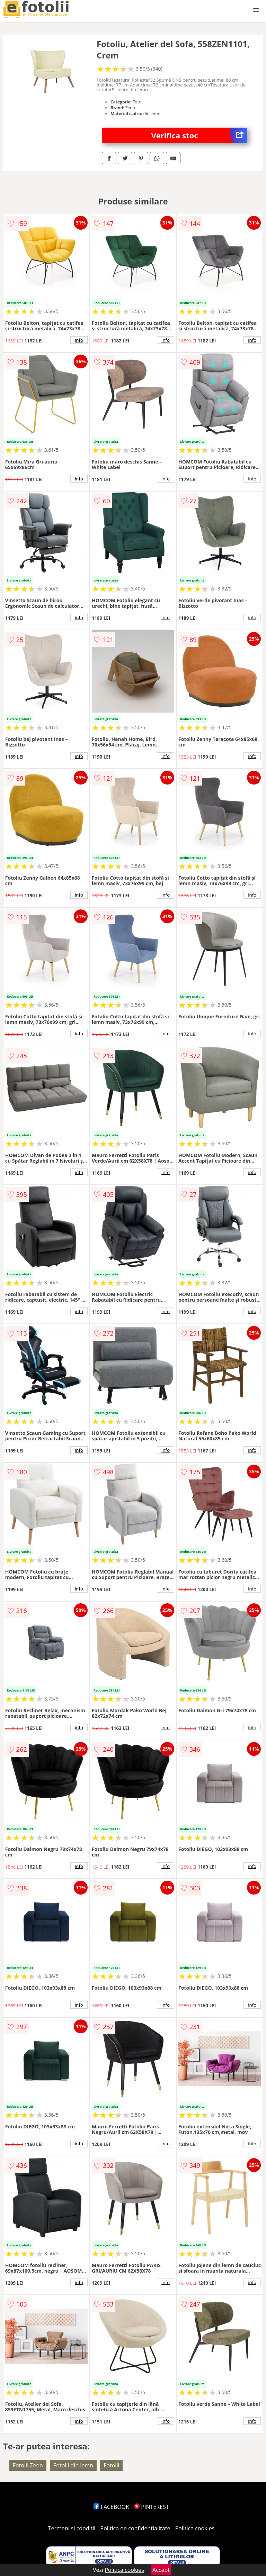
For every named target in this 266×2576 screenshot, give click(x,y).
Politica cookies (195, 2528)
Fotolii (111, 2465)
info (79, 340)
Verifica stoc (199, 135)
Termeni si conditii (72, 2528)
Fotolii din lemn (73, 2465)
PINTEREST (151, 2507)
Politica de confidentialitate (135, 2528)
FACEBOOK (111, 2507)
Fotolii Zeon (28, 2465)
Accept (161, 2570)
